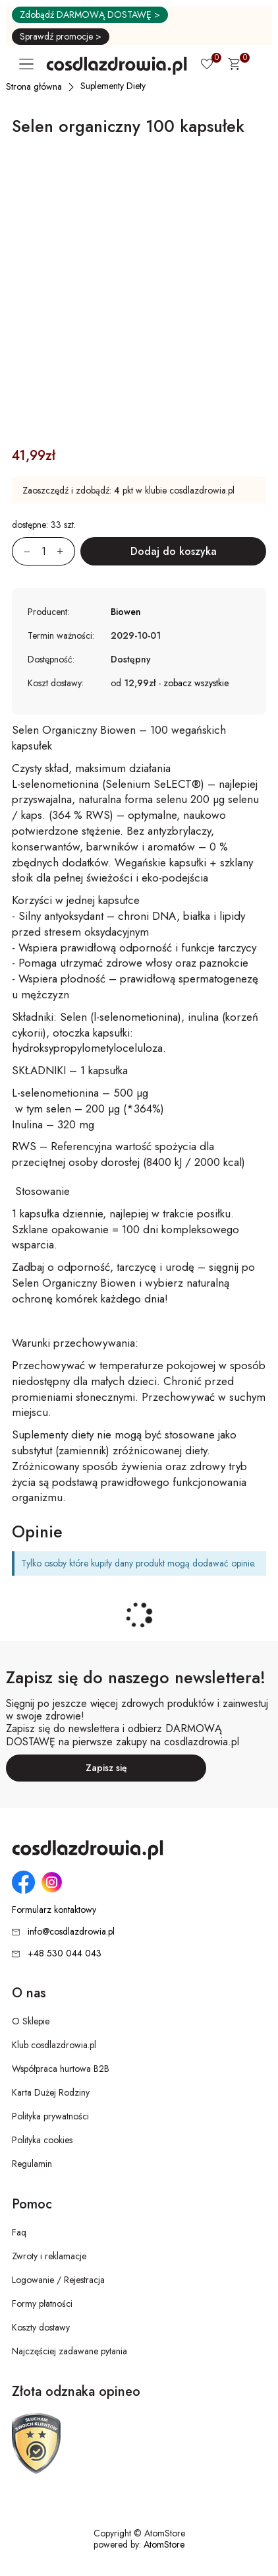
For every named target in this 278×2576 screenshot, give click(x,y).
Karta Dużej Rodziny (51, 2092)
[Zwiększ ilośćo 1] (66, 551)
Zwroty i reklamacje (49, 2256)
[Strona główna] (34, 86)
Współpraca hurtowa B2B (60, 2068)
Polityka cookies (42, 2139)
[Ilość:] (43, 551)
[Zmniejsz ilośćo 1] (21, 551)
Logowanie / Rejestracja (58, 2279)
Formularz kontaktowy (54, 1910)
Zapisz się (106, 1767)
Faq (19, 2232)
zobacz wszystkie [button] (196, 683)
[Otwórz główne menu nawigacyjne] (29, 64)
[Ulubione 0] (207, 65)
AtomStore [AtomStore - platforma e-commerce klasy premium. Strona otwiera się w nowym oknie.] (164, 2544)
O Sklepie (30, 2021)
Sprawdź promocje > (60, 36)
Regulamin (32, 2163)
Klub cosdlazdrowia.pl (54, 2044)
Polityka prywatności (50, 2116)
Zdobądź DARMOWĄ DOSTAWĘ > (90, 14)
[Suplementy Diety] (113, 85)
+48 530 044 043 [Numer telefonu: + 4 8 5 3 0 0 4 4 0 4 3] (64, 1953)
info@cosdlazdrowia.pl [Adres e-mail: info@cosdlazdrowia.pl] (71, 1931)
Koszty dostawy (41, 2327)
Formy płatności (42, 2303)
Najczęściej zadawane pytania (69, 2351)
